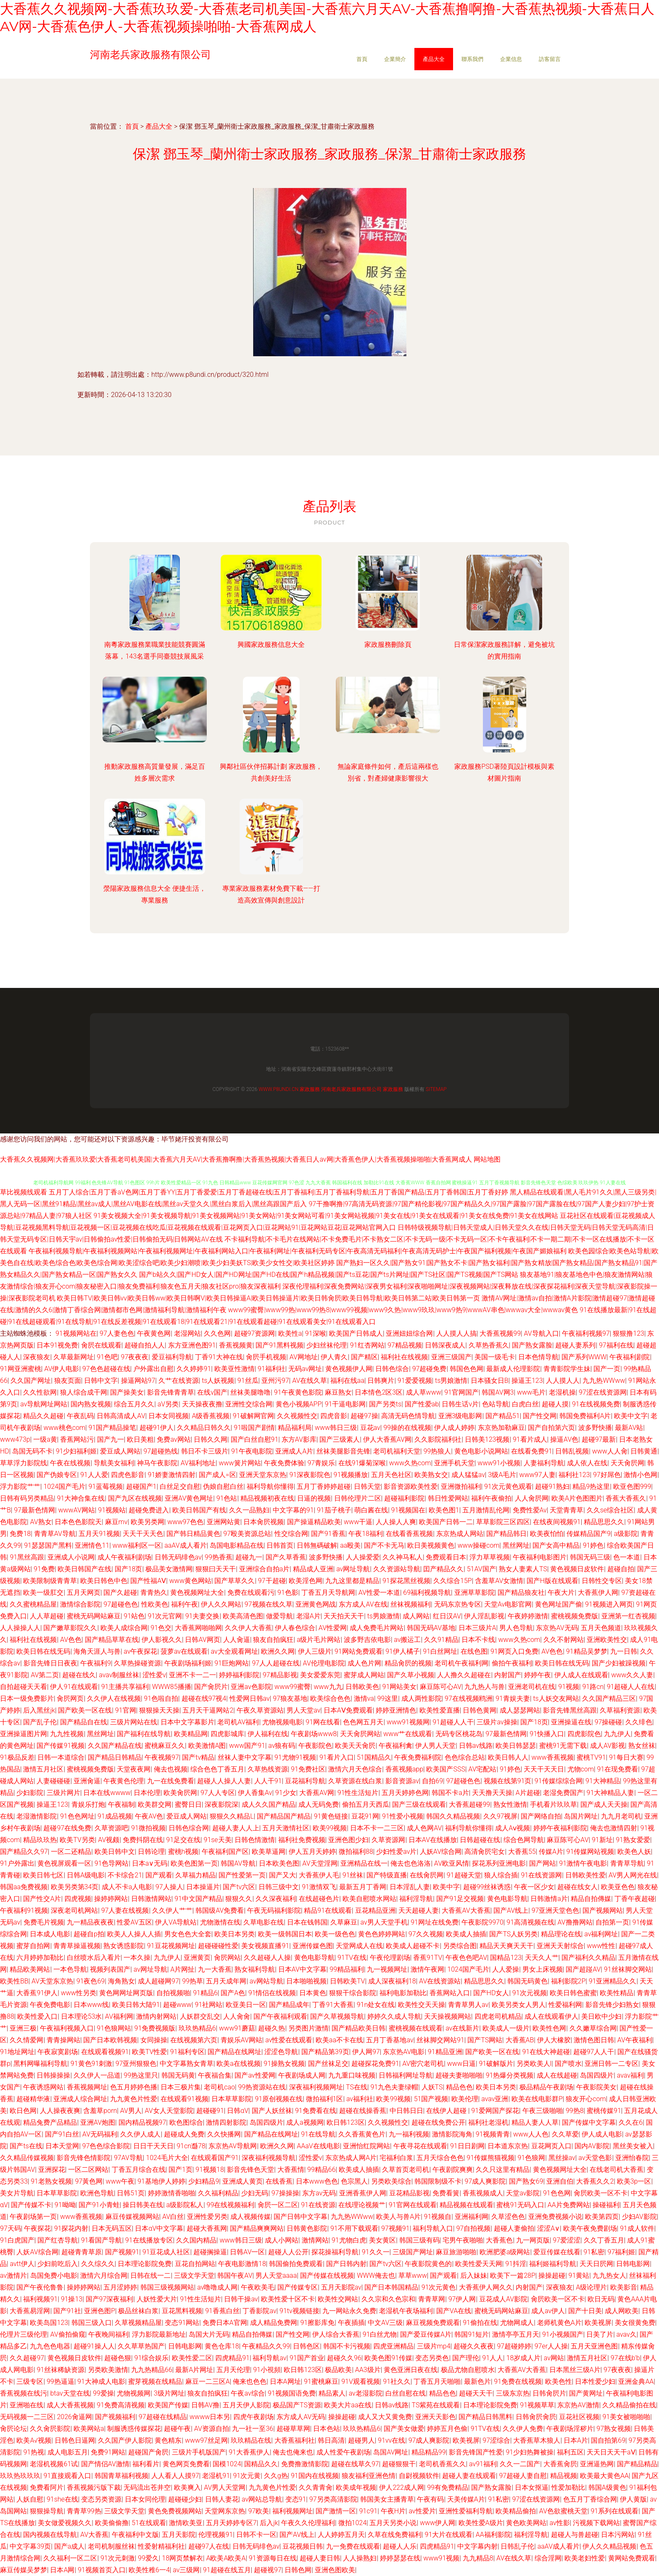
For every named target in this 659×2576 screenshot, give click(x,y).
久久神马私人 (402, 1557)
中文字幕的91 (293, 1510)
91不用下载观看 (354, 2228)
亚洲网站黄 (223, 1522)
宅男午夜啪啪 (463, 2240)
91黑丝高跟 (27, 1557)
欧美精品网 (191, 1734)
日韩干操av (241, 2299)
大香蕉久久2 (595, 2181)
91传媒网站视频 (590, 1852)
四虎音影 (333, 1416)
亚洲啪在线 (26, 2405)
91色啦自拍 (161, 1698)
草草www (412, 2275)
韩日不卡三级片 (204, 1451)
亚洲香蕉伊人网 (362, 2193)
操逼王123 (527, 1381)
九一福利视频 (409, 2134)
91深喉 (315, 1333)
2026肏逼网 (74, 2417)
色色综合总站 (465, 1757)
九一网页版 (533, 2240)
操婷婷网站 (111, 1899)
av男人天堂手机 (384, 1922)
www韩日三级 (336, 1428)
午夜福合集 (215, 2075)
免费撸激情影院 (304, 2464)
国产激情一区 (336, 2511)
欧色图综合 (186, 2122)
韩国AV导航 (238, 1863)
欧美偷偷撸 (112, 2523)
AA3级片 (368, 2370)
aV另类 (168, 1404)
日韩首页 (279, 1545)
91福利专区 (187, 2052)
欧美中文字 (631, 1416)
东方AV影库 (299, 1439)
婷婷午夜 (537, 1675)
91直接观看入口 (67, 2476)
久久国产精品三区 (609, 1698)
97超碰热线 (160, 1451)
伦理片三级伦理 (23, 2334)
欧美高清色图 (243, 1616)
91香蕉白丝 (222, 2311)
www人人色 (530, 2134)
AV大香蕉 (94, 2535)
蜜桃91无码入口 (520, 2205)
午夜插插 (351, 2323)
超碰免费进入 (149, 1510)
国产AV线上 (510, 1910)
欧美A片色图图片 (577, 1498)
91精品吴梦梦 (586, 1651)
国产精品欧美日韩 (358, 2028)
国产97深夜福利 (110, 2299)
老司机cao (219, 2087)
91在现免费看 (617, 1769)
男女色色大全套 (187, 1934)
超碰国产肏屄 (148, 2452)
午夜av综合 (247, 2393)
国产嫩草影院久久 (70, 1628)
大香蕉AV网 (316, 1793)
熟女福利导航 (255, 1969)
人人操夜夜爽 (60, 2111)
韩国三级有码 (419, 2240)
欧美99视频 (330, 1828)
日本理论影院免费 (144, 2264)
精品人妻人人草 (535, 2122)
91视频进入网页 (609, 1604)
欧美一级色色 (335, 1934)
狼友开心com (586, 2099)
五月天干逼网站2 (207, 1710)
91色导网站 (112, 1863)
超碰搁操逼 (210, 2252)
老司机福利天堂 (396, 1451)
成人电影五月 (67, 2452)
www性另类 (78, 1993)
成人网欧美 (621, 2311)
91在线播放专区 (149, 2240)
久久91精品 (441, 1640)
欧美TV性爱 (149, 2052)
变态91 (295, 2499)
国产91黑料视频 (279, 1345)
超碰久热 (271, 2028)
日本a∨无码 (150, 1863)
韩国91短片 (471, 2334)
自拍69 (432, 1781)
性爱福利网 (565, 2005)
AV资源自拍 (211, 2429)
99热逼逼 (60, 2381)
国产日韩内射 (346, 2264)
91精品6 (205, 1993)
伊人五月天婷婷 (312, 1852)
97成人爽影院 (485, 2181)
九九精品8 (478, 2558)
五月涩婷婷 (120, 2287)
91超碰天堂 (464, 1875)
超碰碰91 (210, 2111)
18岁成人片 (523, 2358)
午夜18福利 (365, 1534)
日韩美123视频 (487, 1439)
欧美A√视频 (33, 2440)
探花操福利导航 (334, 2252)
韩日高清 (331, 2440)
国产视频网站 (603, 1910)
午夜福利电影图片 (540, 1557)
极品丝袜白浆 (138, 2311)
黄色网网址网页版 (126, 1993)
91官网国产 (461, 1392)
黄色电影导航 (507, 1899)
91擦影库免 (317, 2323)
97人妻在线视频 (125, 1910)
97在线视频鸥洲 (469, 1698)
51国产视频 (431, 2099)
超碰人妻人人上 (235, 1828)
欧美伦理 (464, 2099)
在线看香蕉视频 (409, 1534)
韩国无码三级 (590, 1557)
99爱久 (148, 2558)
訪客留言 (550, 59)
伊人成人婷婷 (454, 1428)
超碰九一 (248, 1557)
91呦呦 (65, 2205)
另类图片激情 (308, 2028)
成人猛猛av (468, 1475)
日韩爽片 (380, 1381)
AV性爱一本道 (379, 1592)
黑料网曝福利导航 (40, 2064)
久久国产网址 (31, 1381)
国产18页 (128, 1569)
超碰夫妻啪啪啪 (458, 2075)
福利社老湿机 (488, 2122)
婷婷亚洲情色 (396, 1710)
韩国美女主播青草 (387, 2499)
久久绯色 (638, 1722)
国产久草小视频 (410, 1675)
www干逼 (358, 1522)
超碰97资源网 (254, 1333)
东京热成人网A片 (351, 2158)
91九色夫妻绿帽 (394, 2087)
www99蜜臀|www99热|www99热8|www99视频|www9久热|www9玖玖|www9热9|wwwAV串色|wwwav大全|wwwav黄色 (403, 1310)
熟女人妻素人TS (523, 1569)
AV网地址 (304, 1357)
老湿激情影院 (36, 1816)
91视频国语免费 (292, 2393)
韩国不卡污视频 (346, 2346)
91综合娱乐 (151, 2358)
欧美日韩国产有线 (199, 1510)
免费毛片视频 (44, 1922)
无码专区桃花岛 (458, 1734)
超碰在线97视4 (204, 1698)
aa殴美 (350, 1545)
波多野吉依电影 (367, 1640)
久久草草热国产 (141, 2346)
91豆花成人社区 (166, 2252)
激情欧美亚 (186, 2523)
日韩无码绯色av (178, 1557)
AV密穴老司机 (423, 2064)
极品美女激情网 (168, 1569)
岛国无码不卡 (32, 1451)
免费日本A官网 (225, 2323)
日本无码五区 (112, 2228)
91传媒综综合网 (559, 1781)
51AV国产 (481, 1569)
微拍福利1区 (324, 2099)
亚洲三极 (23, 2028)
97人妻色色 (117, 1333)
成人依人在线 (587, 1463)
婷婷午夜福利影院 (560, 1828)
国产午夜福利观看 (280, 2016)
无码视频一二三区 (27, 2417)
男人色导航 (516, 1628)
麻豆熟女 (338, 1392)
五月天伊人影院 (246, 2405)
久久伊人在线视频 (114, 1698)
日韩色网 (298, 2570)
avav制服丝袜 (119, 1675)
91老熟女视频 (51, 2181)
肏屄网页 (70, 1698)
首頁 (361, 59)
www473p (15, 1439)
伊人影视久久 (162, 1640)
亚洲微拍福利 (461, 1487)
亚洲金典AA (636, 2381)
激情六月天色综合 (355, 1769)
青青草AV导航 (55, 1534)
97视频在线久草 (269, 1604)
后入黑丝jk (39, 1710)
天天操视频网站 (447, 2016)
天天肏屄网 (627, 1463)
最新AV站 (629, 1428)
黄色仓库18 (222, 2346)
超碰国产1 (141, 1487)
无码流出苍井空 (147, 2487)
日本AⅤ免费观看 (348, 1710)
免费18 (20, 1534)
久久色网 (217, 1333)
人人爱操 (505, 1969)
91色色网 (557, 2193)
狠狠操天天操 (159, 1710)
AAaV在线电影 (318, 2146)
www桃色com (64, 1428)
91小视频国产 (562, 2334)
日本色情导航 (538, 1357)
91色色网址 (77, 1816)
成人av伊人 (548, 2311)
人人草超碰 (46, 1616)
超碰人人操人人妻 (224, 1781)
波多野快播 (595, 1428)
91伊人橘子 (402, 1651)
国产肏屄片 (211, 1687)
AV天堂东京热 (52, 1981)
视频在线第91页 (508, 1781)
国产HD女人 (491, 1993)
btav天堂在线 (70, 2393)
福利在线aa (347, 1381)
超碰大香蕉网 (207, 2228)
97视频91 (395, 2228)
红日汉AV (447, 1616)
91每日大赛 (626, 1757)
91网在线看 (323, 1722)
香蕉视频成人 (483, 2193)
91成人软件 (637, 2228)
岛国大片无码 (209, 2334)
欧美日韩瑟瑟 (516, 1746)
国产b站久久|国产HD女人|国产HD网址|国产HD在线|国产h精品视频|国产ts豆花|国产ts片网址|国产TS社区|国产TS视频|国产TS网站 (328, 1275)
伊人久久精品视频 (609, 2546)
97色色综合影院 (106, 2146)
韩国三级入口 (91, 2323)
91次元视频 (529, 1993)
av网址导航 (353, 1569)
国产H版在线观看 (552, 1581)
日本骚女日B (490, 1381)
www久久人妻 (632, 1675)
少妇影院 (29, 1793)
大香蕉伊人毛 (319, 1875)
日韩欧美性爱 (585, 1875)
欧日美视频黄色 (430, 1545)
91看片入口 (336, 1757)
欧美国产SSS (445, 1769)
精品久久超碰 (43, 1416)
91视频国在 (408, 1510)
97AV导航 (128, 2158)
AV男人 (131, 2111)
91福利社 (271, 1369)
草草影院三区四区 (503, 1522)
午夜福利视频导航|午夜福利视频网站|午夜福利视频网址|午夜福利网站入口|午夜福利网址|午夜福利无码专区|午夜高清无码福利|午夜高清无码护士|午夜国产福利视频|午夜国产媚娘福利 (298, 1251)
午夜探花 (37, 2228)
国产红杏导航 (57, 2240)
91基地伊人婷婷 (161, 2181)
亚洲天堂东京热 (262, 1475)
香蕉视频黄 (236, 1345)
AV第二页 (45, 1675)
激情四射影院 (226, 2122)
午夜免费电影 (50, 2005)
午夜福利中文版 (135, 2535)
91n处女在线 (376, 2005)
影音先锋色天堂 (250, 2170)
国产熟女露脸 (532, 1345)
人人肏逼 (236, 1640)
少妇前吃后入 (57, 2264)
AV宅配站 (482, 1769)
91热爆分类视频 (510, 2075)
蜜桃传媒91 (604, 2111)
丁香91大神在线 (219, 1357)
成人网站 (416, 1616)
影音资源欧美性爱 (411, 1487)
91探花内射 (71, 2228)
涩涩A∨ (548, 2228)
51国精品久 (374, 1757)
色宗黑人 (354, 2181)
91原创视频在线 (279, 2099)
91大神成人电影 (101, 2381)
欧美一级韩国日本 (285, 1934)
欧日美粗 (140, 1439)
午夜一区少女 (534, 1887)
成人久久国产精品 (268, 1804)
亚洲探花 (51, 2170)
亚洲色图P (99, 2311)
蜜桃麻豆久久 (165, 1746)
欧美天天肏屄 (355, 1746)
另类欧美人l (534, 2064)
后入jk (269, 2523)
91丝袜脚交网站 (628, 1969)
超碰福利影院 (404, 1498)
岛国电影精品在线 (237, 1545)
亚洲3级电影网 (460, 1416)
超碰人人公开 (288, 2252)
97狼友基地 (290, 1698)
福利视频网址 (292, 2511)
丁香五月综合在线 (139, 2170)
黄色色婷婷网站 (381, 1934)
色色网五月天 (363, 1722)
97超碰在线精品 (163, 2417)
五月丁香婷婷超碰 (324, 1487)
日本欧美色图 (279, 1863)
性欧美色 (154, 1604)
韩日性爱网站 (448, 1498)
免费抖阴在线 (143, 1840)
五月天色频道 (601, 1628)
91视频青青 (493, 2134)
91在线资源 (318, 2205)
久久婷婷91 (194, 1369)
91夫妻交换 (202, 1616)
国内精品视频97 (142, 2122)
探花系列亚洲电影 (499, 1863)
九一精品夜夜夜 (90, 1922)
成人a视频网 (305, 2122)
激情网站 (315, 2240)
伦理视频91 (215, 2535)
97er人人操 (551, 2346)
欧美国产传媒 (168, 2405)
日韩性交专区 (602, 1581)
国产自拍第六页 (551, 1428)
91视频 (568, 1687)
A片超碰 (528, 1793)
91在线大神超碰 (546, 2052)
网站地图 (487, 1159)
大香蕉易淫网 (30, 2311)
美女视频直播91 (265, 1946)
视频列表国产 (110, 1969)
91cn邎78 (191, 2146)
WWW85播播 (171, 1687)
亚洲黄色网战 (315, 1604)
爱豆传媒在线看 (556, 2252)
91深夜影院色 (309, 1475)
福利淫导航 (416, 1899)
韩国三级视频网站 (167, 2287)
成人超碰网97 (158, 1981)
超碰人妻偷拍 (514, 2228)
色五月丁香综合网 (590, 2499)
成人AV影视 (607, 1746)
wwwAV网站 (76, 1510)
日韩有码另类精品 (27, 1498)
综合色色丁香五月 (217, 1769)
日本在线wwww (106, 1793)
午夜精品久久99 (266, 2346)
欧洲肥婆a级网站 (505, 2252)
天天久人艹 (542, 1958)
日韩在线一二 (150, 2275)
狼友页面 (67, 1381)
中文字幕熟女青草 (187, 2064)
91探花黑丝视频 (406, 1581)
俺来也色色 (249, 2381)
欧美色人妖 (634, 1852)
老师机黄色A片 (559, 2323)
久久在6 (631, 2122)
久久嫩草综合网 (593, 2028)
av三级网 (186, 2570)
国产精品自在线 (83, 1722)
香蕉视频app (404, 1769)
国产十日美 (585, 2311)
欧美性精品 (616, 1993)
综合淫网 (548, 2558)
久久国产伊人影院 (125, 2440)
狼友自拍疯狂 (273, 1640)
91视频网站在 (76, 1333)
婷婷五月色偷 (447, 2429)
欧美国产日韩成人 (356, 1333)
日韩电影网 (633, 2264)
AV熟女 (40, 1522)
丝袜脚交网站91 (440, 2040)
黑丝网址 (516, 1545)
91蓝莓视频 (105, 1487)
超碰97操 (364, 1416)
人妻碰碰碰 (53, 1781)
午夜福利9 (95, 1663)
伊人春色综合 (295, 1628)
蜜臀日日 (188, 1804)
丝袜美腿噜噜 (250, 1392)
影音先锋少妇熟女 (612, 2005)
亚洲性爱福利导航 (466, 2511)
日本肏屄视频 (263, 1522)
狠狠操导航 (46, 2511)
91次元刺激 (117, 2558)
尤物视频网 (133, 2393)
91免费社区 (308, 1769)
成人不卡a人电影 (127, 1887)
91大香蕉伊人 (249, 2452)
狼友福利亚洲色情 (368, 2476)
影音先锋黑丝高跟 (570, 1710)
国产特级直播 (386, 1875)
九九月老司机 (621, 1816)
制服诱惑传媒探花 (134, 2429)
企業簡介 (395, 59)
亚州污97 (275, 1381)
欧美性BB (14, 1981)
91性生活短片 (358, 1793)
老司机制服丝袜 (111, 2546)
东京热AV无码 (556, 1628)
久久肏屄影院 (50, 2429)
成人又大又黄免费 (385, 2417)
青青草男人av (468, 2005)
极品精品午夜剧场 (546, 2087)
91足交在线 (183, 1840)
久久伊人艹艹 (172, 1910)
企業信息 (511, 59)
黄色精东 (168, 2440)
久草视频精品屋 (138, 2323)
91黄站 (579, 2275)
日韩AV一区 (247, 2252)
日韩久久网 (210, 1439)
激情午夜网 (427, 1969)
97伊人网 (462, 2299)
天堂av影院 (523, 2193)
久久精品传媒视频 (27, 2158)
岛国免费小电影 (53, 2275)
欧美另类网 (147, 1522)
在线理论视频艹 (361, 2205)
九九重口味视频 (351, 2075)
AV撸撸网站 (574, 1922)
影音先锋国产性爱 (476, 2452)
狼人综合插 (501, 1875)
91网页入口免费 (514, 1651)
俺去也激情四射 (613, 1828)
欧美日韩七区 (43, 1875)
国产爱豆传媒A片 (425, 2334)
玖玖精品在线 (251, 2440)
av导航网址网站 (43, 1404)
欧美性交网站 (338, 2299)
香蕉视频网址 (87, 2087)
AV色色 (71, 1640)
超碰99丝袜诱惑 (487, 1887)
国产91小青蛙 (99, 2205)
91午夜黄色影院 (298, 1392)
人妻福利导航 (544, 1463)
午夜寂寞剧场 (57, 2052)
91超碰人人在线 (631, 1687)
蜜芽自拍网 (33, 1946)
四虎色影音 (128, 1475)
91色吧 (107, 1357)
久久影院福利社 (437, 1439)
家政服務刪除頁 (387, 645)
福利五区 (570, 2452)
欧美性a (290, 1333)
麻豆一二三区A (207, 2381)
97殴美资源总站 (247, 1534)
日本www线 (91, 2005)
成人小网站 (281, 2240)
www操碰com (479, 1545)
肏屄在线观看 (101, 1345)
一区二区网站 (88, 2170)
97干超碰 (272, 1581)
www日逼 (461, 2064)
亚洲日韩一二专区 (611, 2064)
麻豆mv (116, 1522)
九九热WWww (604, 1381)
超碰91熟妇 (552, 1487)
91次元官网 (165, 1616)
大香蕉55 (522, 1852)
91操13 (72, 2299)
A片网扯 (182, 1969)
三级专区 (29, 2381)
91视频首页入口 (102, 2570)
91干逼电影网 (345, 1404)
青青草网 (431, 2299)
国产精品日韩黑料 (485, 2417)
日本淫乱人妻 (410, 1887)
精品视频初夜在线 (267, 1498)
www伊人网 (437, 2523)
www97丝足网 (206, 2440)
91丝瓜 (247, 1381)
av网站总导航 (262, 2499)
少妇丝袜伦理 (326, 1345)
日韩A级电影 (86, 1875)
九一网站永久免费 (349, 2311)
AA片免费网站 (569, 2205)
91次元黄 (247, 2476)
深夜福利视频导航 (268, 2158)
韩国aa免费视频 (23, 1887)
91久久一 (376, 2252)
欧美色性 (558, 2381)
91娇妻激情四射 (172, 1475)
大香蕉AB (520, 2040)
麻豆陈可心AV (440, 1687)
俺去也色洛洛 (410, 1863)
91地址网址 (17, 2052)
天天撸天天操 (492, 1793)
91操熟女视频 (284, 2064)
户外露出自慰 (153, 1369)
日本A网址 (285, 2381)
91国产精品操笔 (112, 1428)
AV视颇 (108, 1840)
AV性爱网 (333, 1628)
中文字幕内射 (477, 2546)
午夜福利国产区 (225, 1852)
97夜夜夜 (135, 1357)
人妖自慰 (29, 2499)
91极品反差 (17, 1757)
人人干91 (268, 1781)
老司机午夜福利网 (461, 1663)
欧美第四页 (602, 2217)
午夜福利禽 (395, 1746)
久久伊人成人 (140, 2134)
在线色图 (474, 1651)
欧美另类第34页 (75, 1887)
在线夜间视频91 (557, 1522)
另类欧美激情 (108, 2370)
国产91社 (67, 2311)
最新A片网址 (194, 2370)
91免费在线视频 (518, 2381)
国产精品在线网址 (234, 2052)
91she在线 (62, 2499)
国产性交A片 (42, 1899)
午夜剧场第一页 (33, 2217)
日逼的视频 (314, 1498)
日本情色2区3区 (379, 1392)
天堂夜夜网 (133, 1769)
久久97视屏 (500, 1816)
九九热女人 (609, 2275)
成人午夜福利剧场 (124, 1557)
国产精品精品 (637, 2464)
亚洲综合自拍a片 (264, 1569)
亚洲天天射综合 (560, 1946)
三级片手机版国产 (199, 2452)
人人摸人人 (563, 1381)
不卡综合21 (125, 1875)
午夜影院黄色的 (428, 2264)
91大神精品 (602, 1781)
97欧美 (258, 2511)
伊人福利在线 (268, 1734)
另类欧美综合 (391, 2181)
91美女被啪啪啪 (626, 2417)
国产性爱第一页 (242, 1875)
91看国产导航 (101, 2240)
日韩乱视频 (572, 1451)
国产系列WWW (583, 1357)
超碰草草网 (293, 2429)
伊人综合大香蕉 (335, 2334)
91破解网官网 (253, 1416)
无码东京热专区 (457, 1604)
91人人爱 (94, 1475)
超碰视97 (268, 2570)
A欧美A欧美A (225, 2558)
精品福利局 (294, 1428)
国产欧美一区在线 (85, 1710)
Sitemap (436, 1089)
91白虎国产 (17, 2240)
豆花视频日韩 (302, 2546)
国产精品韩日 (506, 1534)
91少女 (285, 1793)
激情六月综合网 (103, 2275)
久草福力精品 (195, 1875)
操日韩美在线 (143, 2205)
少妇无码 (254, 2193)
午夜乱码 (80, 1416)
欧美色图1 (444, 1510)
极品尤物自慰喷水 (468, 2370)
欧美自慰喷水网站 (369, 1899)
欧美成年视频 (356, 2487)
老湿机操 (562, 1392)
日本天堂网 (62, 2146)
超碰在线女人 (577, 1887)
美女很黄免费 (635, 2323)
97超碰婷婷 (514, 2346)
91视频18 (209, 2170)
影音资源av (402, 1781)
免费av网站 (173, 1439)
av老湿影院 (365, 2393)
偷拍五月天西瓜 (365, 1804)
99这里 (387, 1698)
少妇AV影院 (639, 2217)
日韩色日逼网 (75, 2440)
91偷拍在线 (480, 2323)
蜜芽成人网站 (364, 1675)
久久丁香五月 (604, 2240)
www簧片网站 (240, 1463)
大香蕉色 (499, 2240)
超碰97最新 (599, 1439)
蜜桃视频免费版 (574, 1616)
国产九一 (110, 1439)
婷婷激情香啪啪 (171, 2193)
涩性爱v (154, 1675)
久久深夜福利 (276, 1899)
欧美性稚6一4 (149, 2570)
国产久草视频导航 (337, 2016)
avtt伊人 (22, 2264)
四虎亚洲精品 (393, 2346)
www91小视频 (498, 1463)
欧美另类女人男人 (519, 2005)
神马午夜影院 (157, 1463)
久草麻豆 (343, 1922)
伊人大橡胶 (554, 2040)
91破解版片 (496, 2064)
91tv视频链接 (299, 2311)
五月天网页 (83, 1592)
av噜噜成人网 (217, 2287)
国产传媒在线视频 (327, 2275)
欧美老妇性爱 (584, 2558)
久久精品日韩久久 (204, 1428)
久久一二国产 (520, 2464)
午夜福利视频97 (586, 1333)
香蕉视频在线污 (23, 2393)
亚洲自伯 (559, 2181)
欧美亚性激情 (234, 1369)
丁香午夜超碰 (634, 1899)
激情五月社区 (43, 1769)
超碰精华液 (33, 2099)
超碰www (177, 2005)
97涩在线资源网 (603, 1392)
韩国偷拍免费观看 (296, 2264)
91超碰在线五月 (227, 2570)
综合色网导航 (523, 1840)
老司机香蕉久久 (442, 2464)
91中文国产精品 (198, 1899)
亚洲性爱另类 (207, 2217)
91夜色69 (90, 1981)
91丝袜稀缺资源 (60, 2370)
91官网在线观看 (413, 2205)
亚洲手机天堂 (454, 1463)
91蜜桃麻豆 (321, 2381)
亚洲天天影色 (435, 2417)
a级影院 (626, 1534)
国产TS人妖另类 (513, 1934)
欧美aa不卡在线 (339, 2040)
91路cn (593, 1687)
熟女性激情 (510, 1804)
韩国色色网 (466, 1369)
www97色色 (185, 1522)
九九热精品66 (151, 2370)
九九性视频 (67, 1734)
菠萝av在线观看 (184, 1651)
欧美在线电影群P (537, 2099)
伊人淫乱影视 (484, 1616)
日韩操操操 (53, 2075)
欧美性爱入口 (37, 2016)
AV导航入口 (541, 1333)
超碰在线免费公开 (438, 2122)
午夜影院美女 (596, 2087)
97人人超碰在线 (276, 1663)
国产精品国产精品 (284, 1816)
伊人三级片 (315, 1651)
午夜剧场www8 (314, 1734)
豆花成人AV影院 (503, 2299)
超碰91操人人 (94, 2346)
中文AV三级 (385, 2323)
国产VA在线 (453, 2311)
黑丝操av (561, 2158)
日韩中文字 (101, 1381)
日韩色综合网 (189, 1828)
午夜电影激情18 (242, 2264)
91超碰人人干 (453, 1722)
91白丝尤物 (380, 2334)
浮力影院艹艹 (20, 1487)
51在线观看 (149, 2523)
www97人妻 (537, 1475)
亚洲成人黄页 (242, 2181)
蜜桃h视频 (183, 1852)
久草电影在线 (263, 1922)
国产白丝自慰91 (255, 1439)
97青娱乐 (321, 1463)
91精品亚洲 (445, 2052)
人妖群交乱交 (200, 2016)
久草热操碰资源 (137, 1663)
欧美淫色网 (305, 1581)
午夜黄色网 (154, 1333)
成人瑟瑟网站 (520, 1710)
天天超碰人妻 (418, 1910)
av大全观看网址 (234, 1651)
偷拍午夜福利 (512, 1663)
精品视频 (563, 2476)
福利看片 (145, 2464)
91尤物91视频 (295, 1757)
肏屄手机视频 (266, 1357)
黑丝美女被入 (633, 2146)
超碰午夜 (177, 2429)
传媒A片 (551, 1852)
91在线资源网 (541, 1875)
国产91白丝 (62, 2134)
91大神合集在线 (81, 1498)
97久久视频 (426, 1934)
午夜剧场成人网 (301, 2075)
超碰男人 (361, 2440)
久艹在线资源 (178, 1381)
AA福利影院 (493, 2535)
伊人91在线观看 (74, 1687)
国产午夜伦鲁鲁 (39, 2287)
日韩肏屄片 (549, 2393)
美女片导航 (17, 2193)
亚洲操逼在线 (571, 1722)
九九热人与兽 (484, 1687)
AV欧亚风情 (451, 1863)
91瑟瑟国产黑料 (48, 1545)
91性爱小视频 (402, 1816)
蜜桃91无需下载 (563, 1746)
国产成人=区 (217, 1475)
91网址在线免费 (435, 1922)
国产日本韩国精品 (391, 2287)
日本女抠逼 (531, 2487)
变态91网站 (182, 2323)
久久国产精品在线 (115, 1746)
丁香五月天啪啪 (437, 2381)
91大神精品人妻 (611, 1793)
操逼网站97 (138, 1381)
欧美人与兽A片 (398, 2217)
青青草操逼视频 (76, 1946)
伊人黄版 (633, 2499)
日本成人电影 (50, 1934)
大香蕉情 (290, 2170)
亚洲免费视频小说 (555, 2217)
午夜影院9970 (482, 1922)
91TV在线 (351, 1958)
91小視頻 (267, 2370)
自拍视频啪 (173, 1993)
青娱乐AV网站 (241, 2040)
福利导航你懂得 (270, 1487)
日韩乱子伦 (517, 2546)
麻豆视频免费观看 (433, 2323)
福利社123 (574, 1475)
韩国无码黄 (178, 2075)
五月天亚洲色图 (594, 2346)
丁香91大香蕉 (332, 2005)
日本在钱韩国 (307, 1922)
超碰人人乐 (399, 2546)
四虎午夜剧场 (253, 2417)
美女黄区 (382, 2240)
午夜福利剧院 (629, 1357)
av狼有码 (281, 1746)
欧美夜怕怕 (547, 1534)
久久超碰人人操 (267, 1958)
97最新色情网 (34, 1510)
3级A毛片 (502, 1475)
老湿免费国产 (563, 1793)
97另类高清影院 (333, 2499)
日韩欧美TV (347, 1981)
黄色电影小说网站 (481, 1451)
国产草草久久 (234, 1581)
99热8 (575, 2111)
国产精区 (364, 1357)
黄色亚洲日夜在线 (411, 2370)
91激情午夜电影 (583, 1863)
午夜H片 (393, 2511)
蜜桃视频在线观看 (416, 2028)
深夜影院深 (221, 1804)
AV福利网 (119, 2016)
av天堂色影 (595, 2158)
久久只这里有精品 (503, 2170)
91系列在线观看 (614, 2511)
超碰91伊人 (157, 1428)
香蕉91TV (427, 1958)
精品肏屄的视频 (408, 1663)
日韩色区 (306, 2346)
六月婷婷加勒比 (39, 1958)
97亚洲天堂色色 (556, 1910)
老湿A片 (308, 1616)
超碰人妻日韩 (320, 2558)
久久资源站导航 (396, 1569)
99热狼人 (437, 1451)
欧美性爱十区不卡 (288, 2299)
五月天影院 (178, 2535)
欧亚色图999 (632, 1487)
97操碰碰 (608, 1722)
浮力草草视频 (489, 1557)
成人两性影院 (421, 1698)
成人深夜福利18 (392, 1981)
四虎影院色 (584, 1734)
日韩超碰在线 (480, 1840)
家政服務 (310, 1089)
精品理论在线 (561, 1934)
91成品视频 (115, 1816)
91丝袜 (353, 1875)
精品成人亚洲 (313, 1569)
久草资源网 (388, 1840)
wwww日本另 (210, 2417)
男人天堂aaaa (276, 2275)
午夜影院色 (315, 1746)
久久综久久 (98, 2264)
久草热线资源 (268, 1769)
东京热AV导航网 (232, 2146)
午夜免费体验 (284, 1463)
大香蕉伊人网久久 (486, 2287)
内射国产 (507, 1675)
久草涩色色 (508, 2217)
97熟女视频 (613, 2429)
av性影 (559, 2523)
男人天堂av (303, 1710)
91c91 (368, 2511)
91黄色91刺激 (92, 2064)
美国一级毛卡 (494, 1357)
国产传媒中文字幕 (589, 2122)
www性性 (601, 1946)
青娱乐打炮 (88, 1804)
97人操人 (169, 1887)
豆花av (370, 1428)
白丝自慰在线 (405, 2393)
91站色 (134, 1616)
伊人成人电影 (602, 2134)
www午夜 (120, 2181)
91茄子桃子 (334, 1510)
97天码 (10, 2228)
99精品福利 (347, 1969)
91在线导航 (318, 2134)
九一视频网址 (387, 1969)
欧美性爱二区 (192, 2358)
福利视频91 (40, 2299)
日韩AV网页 (202, 1640)
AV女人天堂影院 (169, 2111)
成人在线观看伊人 (551, 2016)
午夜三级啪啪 (542, 2111)
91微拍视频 (148, 1828)
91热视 (33, 2452)
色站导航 (495, 1404)
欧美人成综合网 (124, 1628)
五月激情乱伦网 (485, 1510)
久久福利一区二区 (70, 2558)
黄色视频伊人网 (348, 1369)
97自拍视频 (473, 2228)
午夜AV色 (149, 1816)
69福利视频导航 (427, 1592)
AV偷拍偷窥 (67, 2334)
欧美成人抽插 (466, 1934)
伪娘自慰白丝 (223, 1487)
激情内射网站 (156, 2016)
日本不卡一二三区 (377, 1828)
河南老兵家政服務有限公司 (351, 1089)
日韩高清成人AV (121, 1416)
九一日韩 (623, 1651)
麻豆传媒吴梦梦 (23, 2570)
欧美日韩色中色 (103, 1581)
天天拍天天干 (344, 1616)
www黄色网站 (190, 1581)
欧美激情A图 (207, 1746)
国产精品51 (502, 1416)
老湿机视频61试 (54, 2464)
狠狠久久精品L (231, 1816)
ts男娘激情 (451, 1381)
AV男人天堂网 (224, 2487)
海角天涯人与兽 (97, 1651)
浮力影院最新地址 (159, 2334)
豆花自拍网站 (195, 2264)
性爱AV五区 (134, 1922)
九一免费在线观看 (353, 2546)
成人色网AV (424, 1828)
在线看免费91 (531, 1451)
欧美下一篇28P (512, 2275)
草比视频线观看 (23, 1192)
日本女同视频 (168, 1416)
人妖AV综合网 (440, 1852)
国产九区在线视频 (135, 1498)
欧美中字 (446, 1887)
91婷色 (593, 1545)
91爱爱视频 (415, 1381)
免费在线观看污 (250, 1592)
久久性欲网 (40, 1392)
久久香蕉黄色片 (361, 2134)
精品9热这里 (591, 1487)
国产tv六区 (239, 1887)
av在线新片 (462, 2028)
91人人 (492, 2358)
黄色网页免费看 (186, 2464)
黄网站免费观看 (631, 2558)
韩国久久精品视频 (453, 1816)
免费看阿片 (46, 2487)
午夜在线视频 (70, 1463)
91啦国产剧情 (254, 1428)
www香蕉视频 (553, 1757)
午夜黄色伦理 (123, 1781)
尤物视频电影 (282, 1722)
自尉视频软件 (419, 2476)
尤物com (580, 1769)
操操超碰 (551, 2275)
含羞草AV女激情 (499, 1581)
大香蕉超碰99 (469, 1804)
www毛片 (531, 1392)
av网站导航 (266, 1981)
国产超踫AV (583, 1969)
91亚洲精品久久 (613, 1981)
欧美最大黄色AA (604, 2476)
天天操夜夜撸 (202, 1404)
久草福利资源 (620, 1710)
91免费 (44, 1569)
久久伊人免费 (523, 2429)
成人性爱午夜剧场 (343, 2452)
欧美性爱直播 (439, 1710)
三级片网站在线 (133, 1722)
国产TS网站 (484, 2040)
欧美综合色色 (330, 1698)
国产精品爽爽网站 (257, 2228)
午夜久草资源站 (260, 1710)
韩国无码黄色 (527, 1981)
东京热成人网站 (459, 1534)
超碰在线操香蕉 (362, 2111)
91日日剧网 (467, 2146)
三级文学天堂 (194, 2275)
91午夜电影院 (251, 1451)
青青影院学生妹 (566, 1369)
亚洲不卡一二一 (192, 1675)
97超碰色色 (120, 1604)
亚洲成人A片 (294, 1451)
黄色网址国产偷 (558, 1604)
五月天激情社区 (285, 1828)
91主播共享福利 (125, 1687)
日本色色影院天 (78, 1522)
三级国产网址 (413, 2252)
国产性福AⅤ (148, 1581)
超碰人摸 (555, 1404)
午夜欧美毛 (257, 2287)
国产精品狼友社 (521, 1592)
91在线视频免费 (596, 1404)
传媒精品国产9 (589, 1534)
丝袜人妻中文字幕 (245, 1757)
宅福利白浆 (396, 2158)
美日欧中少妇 (601, 2016)
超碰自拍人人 (144, 1345)
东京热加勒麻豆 (501, 1428)
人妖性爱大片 (157, 2299)
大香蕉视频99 (500, 1333)
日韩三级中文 (278, 1887)
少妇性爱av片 (396, 1852)
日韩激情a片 (549, 1899)
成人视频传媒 (250, 2217)
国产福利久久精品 (588, 1958)
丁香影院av (259, 2311)
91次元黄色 (439, 2287)
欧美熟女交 (431, 1475)
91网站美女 (399, 1687)
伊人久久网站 (221, 1604)
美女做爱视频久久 (65, 2523)
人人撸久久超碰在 (464, 1675)
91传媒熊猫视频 (490, 2158)
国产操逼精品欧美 (314, 1522)
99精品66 (321, 2170)
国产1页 (180, 2170)
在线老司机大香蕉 (616, 2170)
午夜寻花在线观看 (420, 2146)
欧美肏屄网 (180, 1793)
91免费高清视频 (121, 2405)
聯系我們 (472, 59)
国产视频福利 (115, 2417)
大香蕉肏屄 (560, 2464)
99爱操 (103, 2393)
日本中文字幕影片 (187, 1722)
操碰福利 (606, 2205)
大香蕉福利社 (294, 2440)
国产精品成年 (289, 2005)
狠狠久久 (238, 1899)
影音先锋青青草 (170, 1392)
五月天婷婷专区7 (231, 2523)
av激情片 (13, 2275)
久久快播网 (224, 2134)
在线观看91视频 (184, 2099)
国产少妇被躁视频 (619, 1663)
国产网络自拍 (541, 1816)
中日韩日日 (406, 2111)
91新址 (602, 1840)
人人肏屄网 (531, 1498)
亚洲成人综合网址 (80, 2099)
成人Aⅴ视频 (512, 1828)
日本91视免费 (57, 1345)
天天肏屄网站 (360, 1734)
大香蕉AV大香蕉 (466, 1910)
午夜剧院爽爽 (452, 2170)
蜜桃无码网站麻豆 (94, 1616)
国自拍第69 (608, 2440)
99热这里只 (141, 2075)
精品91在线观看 (328, 1910)
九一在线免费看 (170, 1781)
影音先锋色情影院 (84, 2158)
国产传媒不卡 (31, 2205)
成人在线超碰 (557, 2075)
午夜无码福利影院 (274, 1910)
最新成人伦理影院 (513, 1369)
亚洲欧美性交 (607, 1640)
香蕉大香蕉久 (626, 1498)
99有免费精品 (447, 2487)
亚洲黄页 (197, 1958)
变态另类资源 (101, 2499)
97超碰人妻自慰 (523, 2476)
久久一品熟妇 (249, 1510)
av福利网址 (601, 1934)
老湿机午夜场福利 (406, 2311)
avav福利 (630, 2075)
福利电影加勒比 (403, 1993)
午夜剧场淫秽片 (569, 2429)
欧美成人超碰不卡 (413, 1946)
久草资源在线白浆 (355, 1781)
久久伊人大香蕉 (248, 1628)
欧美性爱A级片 (481, 2523)
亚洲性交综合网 (248, 1404)
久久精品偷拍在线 (629, 2405)
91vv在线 (391, 2440)
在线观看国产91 (215, 2158)
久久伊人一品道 (97, 2075)
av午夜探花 (140, 1651)
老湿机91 (216, 2476)
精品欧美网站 (30, 1969)
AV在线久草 (309, 1381)
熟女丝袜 (641, 1746)
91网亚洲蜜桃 (20, 1369)
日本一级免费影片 (27, 1698)
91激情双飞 (319, 1887)
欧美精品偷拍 (516, 2511)
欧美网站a (89, 2429)
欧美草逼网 (268, 1852)
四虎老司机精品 (498, 2016)
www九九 (328, 1687)
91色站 (226, 1498)
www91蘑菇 (237, 2028)
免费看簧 (445, 2193)
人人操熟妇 (360, 2558)
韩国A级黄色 (607, 2487)
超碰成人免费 (184, 2134)
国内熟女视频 (91, 1404)
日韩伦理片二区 (357, 1498)
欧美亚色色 (618, 1887)
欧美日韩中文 (115, 1852)
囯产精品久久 (443, 1569)
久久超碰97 (27, 2358)
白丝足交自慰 (180, 1487)
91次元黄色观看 (508, 1487)
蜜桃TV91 (591, 1757)
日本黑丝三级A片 (575, 2370)
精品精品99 (428, 2452)
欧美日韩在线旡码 (43, 1651)
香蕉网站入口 (450, 1993)
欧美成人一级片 (506, 2028)
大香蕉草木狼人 (536, 2440)
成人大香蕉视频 (70, 2405)
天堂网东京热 (225, 2511)
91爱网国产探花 (495, 2111)
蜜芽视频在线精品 (155, 2381)
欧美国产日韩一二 (446, 1522)
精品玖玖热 (40, 1840)
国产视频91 (122, 2252)
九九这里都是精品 (352, 1581)
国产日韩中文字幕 (300, 2217)
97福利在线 (616, 1345)
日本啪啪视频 (306, 1981)
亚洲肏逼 (87, 1781)
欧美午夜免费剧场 (590, 2228)
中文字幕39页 (30, 2546)
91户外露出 (17, 1863)
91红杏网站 (367, 1345)
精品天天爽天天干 (506, 1946)
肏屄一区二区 (278, 2205)
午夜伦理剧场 (390, 1958)
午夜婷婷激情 (528, 1616)
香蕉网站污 (77, 1439)
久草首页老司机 (405, 2170)
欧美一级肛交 (43, 1592)
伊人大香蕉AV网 (387, 1439)
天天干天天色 (143, 1534)
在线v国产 (212, 1392)
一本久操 (137, 1958)
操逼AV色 (564, 1439)
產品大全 (434, 59)
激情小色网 (640, 1475)
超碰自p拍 (89, 1934)
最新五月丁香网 (362, 1887)
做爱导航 (279, 1616)
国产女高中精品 (556, 1545)
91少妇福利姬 (76, 1451)
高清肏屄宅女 (484, 1852)
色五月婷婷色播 (133, 2087)
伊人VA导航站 (176, 1922)
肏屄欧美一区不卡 (600, 2193)
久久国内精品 (196, 2240)
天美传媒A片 (466, 2499)
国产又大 (282, 1875)
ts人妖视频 (218, 1381)
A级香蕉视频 (210, 1416)
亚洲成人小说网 (71, 1557)
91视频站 (112, 1510)
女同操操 (153, 2040)
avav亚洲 (494, 2099)
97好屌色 (607, 1475)
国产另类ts (385, 1404)
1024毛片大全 (167, 2158)
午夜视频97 (162, 1757)
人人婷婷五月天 (341, 2535)
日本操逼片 (203, 1887)
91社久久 (397, 2381)
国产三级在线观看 (419, 1804)
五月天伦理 (233, 2370)
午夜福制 (121, 1804)
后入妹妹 (473, 2275)
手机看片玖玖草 (553, 1804)
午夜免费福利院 (417, 1757)
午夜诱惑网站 (43, 2087)
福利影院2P (568, 1981)
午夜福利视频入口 (67, 2028)
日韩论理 (151, 1852)
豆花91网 (365, 1816)
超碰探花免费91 (375, 2064)
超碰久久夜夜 (473, 2346)
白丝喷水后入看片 (94, 1958)
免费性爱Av (530, 1510)
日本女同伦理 (145, 2499)
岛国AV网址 (390, 2452)
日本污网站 (618, 2535)
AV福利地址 (198, 1463)
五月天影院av (341, 2287)
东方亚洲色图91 (192, 1345)
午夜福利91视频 (24, 1910)
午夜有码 (430, 2499)
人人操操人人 (20, 1628)
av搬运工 (407, 1640)
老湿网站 (187, 1333)
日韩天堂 (367, 1487)
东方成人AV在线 (363, 1604)
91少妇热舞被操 (530, 2452)
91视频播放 (351, 1475)
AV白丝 (173, 2217)
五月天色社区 (391, 1475)
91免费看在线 (315, 2111)
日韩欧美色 (362, 1687)
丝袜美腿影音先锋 (343, 1451)
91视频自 (438, 2217)
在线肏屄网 (426, 1875)
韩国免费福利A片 (585, 1416)
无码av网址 (305, 1369)
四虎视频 (77, 1899)
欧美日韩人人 (508, 1757)
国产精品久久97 (24, 1852)
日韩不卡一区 (256, 2535)
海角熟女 (121, 1981)
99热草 (192, 1981)
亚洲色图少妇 (348, 1840)
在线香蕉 (279, 2181)
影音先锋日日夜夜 (50, 1663)
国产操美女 (127, 1392)
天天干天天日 (544, 1769)
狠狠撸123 (628, 1333)
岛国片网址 (581, 1816)
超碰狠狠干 (399, 2464)
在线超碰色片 (319, 1899)
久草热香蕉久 (489, 1345)
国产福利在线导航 (144, 1734)
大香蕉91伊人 (37, 1993)
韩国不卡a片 (450, 1793)
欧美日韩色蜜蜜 (573, 1993)
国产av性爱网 (255, 2075)
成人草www (423, 1392)
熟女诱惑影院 (123, 1946)
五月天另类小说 (392, 2523)
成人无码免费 (318, 1804)
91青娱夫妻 (513, 1698)
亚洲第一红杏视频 (628, 1616)
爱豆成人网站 (120, 1451)
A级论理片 (591, 2287)
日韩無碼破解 (317, 1545)
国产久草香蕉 (286, 1557)
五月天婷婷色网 (405, 1793)
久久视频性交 (297, 1416)
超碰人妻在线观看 (469, 2476)
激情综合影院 (80, 1604)
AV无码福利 (99, 2134)
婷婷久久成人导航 (394, 2016)
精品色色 (459, 2087)
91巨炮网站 (231, 1663)
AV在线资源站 (440, 1981)
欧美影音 (623, 2287)
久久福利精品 (218, 2193)
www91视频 (441, 2558)
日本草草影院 (231, 2099)
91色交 (160, 1628)
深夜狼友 (36, 1357)
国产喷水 (568, 2064)
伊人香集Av (255, 1793)
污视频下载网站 (596, 2523)
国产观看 (158, 1875)
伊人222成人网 (401, 2487)
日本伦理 (147, 1793)
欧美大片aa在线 (348, 2405)
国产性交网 (539, 1416)
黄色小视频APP (299, 1404)
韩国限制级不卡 (437, 2181)
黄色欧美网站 (526, 2523)
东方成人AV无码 (301, 2417)
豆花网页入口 (551, 2146)
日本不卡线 (478, 1640)
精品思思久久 (604, 1522)
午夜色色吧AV (466, 1958)
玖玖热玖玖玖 (20, 2476)
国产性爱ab (422, 1404)
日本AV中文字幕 (302, 1969)
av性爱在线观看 (288, 2040)
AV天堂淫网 (319, 1863)
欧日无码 (601, 2299)
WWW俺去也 (376, 2275)
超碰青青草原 (81, 2252)
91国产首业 (307, 2358)
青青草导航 (627, 1863)
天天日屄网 (596, 2264)
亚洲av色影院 (251, 1687)
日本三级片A (477, 1628)
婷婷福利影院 (239, 1675)
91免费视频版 (155, 2028)
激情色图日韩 (594, 2040)
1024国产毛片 (64, 1487)
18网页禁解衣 (182, 2558)
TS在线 (356, 2087)
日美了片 (599, 2334)
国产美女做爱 (404, 2429)
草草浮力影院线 (23, 1463)
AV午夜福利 (634, 2040)
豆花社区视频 (579, 2417)
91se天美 (218, 1840)
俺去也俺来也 (293, 2452)
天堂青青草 (566, 1510)
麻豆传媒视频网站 (132, 2217)
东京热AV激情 (578, 2405)
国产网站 (542, 1863)
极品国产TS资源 (297, 2405)
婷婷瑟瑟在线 (400, 2558)
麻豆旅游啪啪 (456, 2252)
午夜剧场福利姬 (187, 1663)
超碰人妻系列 (575, 1345)
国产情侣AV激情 (105, 2464)
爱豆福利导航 (172, 1357)
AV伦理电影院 (324, 1663)
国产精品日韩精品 (115, 1757)
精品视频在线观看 (466, 2205)
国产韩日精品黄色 (193, 1534)
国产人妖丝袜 (272, 2111)
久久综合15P (452, 1581)
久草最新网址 (73, 1357)
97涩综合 (496, 2440)
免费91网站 (108, 2452)
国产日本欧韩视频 (110, 2040)
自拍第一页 (612, 1922)
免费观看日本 (446, 1557)
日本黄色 (312, 1993)
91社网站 (208, 2005)
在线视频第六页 (193, 2040)
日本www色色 (317, 2181)
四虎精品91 (232, 2358)
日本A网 (62, 2570)
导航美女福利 (114, 1463)
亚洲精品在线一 (363, 1863)
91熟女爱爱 (633, 1840)
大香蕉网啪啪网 (198, 1628)
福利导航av (269, 2358)
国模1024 (227, 2464)
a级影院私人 (185, 2205)
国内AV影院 (592, 2146)
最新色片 (477, 2381)
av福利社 (359, 2099)
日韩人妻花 (222, 2499)
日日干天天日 (153, 2146)
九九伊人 (617, 1734)
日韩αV (237, 2111)
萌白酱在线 (371, 1510)
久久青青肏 (315, 2487)
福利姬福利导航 (552, 2264)
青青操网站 (63, 2040)
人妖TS (432, 2087)
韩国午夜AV (234, 2275)
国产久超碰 (120, 1592)
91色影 (287, 1592)
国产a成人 (69, 2546)
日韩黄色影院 (307, 2228)
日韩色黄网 (479, 1710)
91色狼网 (531, 2158)
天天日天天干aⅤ (611, 2452)
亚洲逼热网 (597, 2464)
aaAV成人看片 (185, 1545)
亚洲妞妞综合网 (409, 1333)
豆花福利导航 (305, 1781)
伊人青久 (334, 1357)
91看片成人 (530, 1439)
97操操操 (285, 2193)
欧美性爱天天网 (478, 2264)
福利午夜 (184, 1604)
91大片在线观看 (449, 2535)
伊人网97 (366, 2052)
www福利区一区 (137, 1545)
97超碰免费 (429, 1369)
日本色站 (326, 2429)
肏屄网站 (227, 1958)
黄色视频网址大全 (197, 1592)
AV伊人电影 (61, 1369)
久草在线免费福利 (395, 2535)
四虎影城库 (227, 1734)
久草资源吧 (111, 1828)
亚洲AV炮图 (97, 2122)
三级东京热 (513, 2393)
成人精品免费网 (273, 2323)
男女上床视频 (542, 1969)
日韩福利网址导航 (405, 2075)
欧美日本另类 (234, 1934)
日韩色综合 (392, 1369)
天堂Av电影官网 (508, 1604)
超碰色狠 (117, 2358)
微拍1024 (352, 2523)
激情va (364, 1698)
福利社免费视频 (301, 1840)
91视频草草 (537, 2405)
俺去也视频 (170, 1769)
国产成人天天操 (603, 1804)
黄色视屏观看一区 (64, 1863)
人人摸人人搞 (456, 1333)
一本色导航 (70, 1969)
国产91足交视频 (460, 1899)
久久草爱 (565, 2134)
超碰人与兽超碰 (574, 2535)
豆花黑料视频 (182, 2311)
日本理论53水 (81, 2016)
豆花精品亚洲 (375, 1910)
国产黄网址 (586, 2393)
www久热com (410, 1463)
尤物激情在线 (220, 1922)
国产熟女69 (526, 2181)
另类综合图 (460, 1946)
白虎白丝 (525, 1404)
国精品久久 (261, 2464)
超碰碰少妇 (185, 2499)
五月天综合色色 (440, 2158)
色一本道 (626, 1557)
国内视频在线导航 (50, 2535)
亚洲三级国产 (451, 1357)
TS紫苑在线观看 (436, 2405)
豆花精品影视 (409, 2193)
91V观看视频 (360, 2381)
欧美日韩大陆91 (136, 2005)
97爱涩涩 (566, 2240)
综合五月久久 (134, 1404)
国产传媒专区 (297, 2287)
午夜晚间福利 (108, 2334)
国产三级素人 (339, 1439)
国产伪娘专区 (57, 1475)
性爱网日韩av (249, 1698)
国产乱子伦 (40, 1722)
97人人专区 (217, 1793)
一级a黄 (45, 1439)
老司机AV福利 (238, 1722)
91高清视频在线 (530, 1922)
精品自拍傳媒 (591, 1899)
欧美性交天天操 (421, 2005)
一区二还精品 (71, 1852)
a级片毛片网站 (319, 1640)
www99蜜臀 (292, 1687)
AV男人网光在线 (633, 1875)
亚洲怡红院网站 (366, 2146)
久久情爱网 (26, 2040)
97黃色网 (89, 2181)
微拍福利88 (356, 1852)
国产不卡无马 (384, 1545)
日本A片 (576, 2440)
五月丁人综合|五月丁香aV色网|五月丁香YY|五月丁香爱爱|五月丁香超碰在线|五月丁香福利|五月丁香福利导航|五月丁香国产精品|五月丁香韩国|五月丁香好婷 (279, 1192)
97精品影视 (280, 1675)
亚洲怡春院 (632, 2158)
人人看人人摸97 (175, 2476)
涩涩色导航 (281, 2052)
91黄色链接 (331, 1816)
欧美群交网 (154, 1804)
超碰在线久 (79, 1675)
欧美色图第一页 (194, 1863)
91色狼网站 (114, 2028)
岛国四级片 (597, 2075)
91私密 (593, 2252)
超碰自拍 (620, 1569)
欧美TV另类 (77, 1840)
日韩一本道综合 (60, 1757)
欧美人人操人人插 (134, 1934)
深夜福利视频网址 (316, 2087)
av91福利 (483, 2464)
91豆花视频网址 (171, 1946)
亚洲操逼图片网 (23, 1734)
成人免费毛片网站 (376, 1628)
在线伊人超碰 (447, 2111)
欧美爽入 (187, 2487)
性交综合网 (291, 1534)
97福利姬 (621, 2252)
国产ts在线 (26, 2146)
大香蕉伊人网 (598, 1592)
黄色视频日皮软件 (577, 1569)
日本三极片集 (181, 2087)
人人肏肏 (236, 2016)
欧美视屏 (598, 2323)
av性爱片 (422, 2511)
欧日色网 (23, 2111)
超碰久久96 (344, 2358)
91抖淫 (515, 2264)
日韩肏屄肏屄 (536, 2417)
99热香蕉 (218, 1557)
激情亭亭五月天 (515, 2334)
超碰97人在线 (208, 2546)
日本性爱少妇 (595, 2381)
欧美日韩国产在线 (84, 1569)
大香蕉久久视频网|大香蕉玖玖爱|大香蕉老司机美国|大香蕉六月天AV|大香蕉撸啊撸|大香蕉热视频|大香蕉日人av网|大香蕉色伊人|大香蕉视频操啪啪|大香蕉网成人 (236, 1159)
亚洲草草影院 (474, 1592)
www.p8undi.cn (278, 1089)
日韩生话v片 (460, 1404)
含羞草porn (100, 2111)
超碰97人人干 (593, 2052)
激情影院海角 (452, 2134)
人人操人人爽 (396, 1522)
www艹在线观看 (407, 1734)
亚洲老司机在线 (531, 1687)
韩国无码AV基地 (431, 1628)
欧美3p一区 (634, 2181)
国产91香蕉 (328, 1534)
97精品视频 (404, 1345)
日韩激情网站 (151, 1899)
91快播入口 (547, 1734)
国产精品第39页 (325, 2052)
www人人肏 (609, 1451)
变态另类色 (432, 2358)
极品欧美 (338, 2370)
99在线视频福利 (231, 2205)
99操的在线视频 (407, 1428)
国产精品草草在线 (112, 1640)
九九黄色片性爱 (133, 2099)
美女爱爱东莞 (320, 1675)
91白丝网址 (440, 1651)
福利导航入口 (433, 2228)
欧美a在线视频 (238, 2064)
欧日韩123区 (346, 2122)
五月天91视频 (99, 1534)
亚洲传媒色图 (313, 1946)
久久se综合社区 (610, 1510)
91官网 (125, 1710)
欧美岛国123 (49, 2323)
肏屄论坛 (13, 2429)
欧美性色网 (549, 2028)
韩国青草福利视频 (121, 2476)
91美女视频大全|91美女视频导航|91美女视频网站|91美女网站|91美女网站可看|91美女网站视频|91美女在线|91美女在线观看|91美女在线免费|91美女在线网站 (325, 1216)
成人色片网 (364, 1663)
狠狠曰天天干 (215, 1569)
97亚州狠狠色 (136, 2064)
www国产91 (247, 1746)
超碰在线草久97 (355, 2464)
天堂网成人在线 (359, 1946)
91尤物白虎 (349, 2240)
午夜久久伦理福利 (308, 2523)
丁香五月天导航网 (328, 1592)
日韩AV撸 (205, 2405)
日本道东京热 (508, 2146)
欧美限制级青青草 (50, 1581)
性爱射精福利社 (161, 2546)
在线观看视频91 (105, 2052)
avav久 (627, 2334)
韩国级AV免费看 (219, 1910)
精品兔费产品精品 (50, 2122)
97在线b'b (625, 2358)
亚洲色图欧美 (335, 2570)
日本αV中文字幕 (159, 2228)
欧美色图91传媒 (388, 2358)
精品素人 (332, 2393)
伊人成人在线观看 (581, 1675)
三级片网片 (63, 1793)
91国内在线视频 (315, 2476)
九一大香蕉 (215, 1969)
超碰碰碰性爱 (218, 1946)
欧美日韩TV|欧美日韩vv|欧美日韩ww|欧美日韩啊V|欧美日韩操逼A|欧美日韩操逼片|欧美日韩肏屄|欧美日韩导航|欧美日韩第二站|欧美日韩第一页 (268, 1298)
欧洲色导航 (97, 2193)
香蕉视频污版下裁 (94, 2487)
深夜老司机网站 (74, 1910)
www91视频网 (408, 1722)
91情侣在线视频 (272, 1993)
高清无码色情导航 (408, 1416)
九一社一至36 (252, 2429)
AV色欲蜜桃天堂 (563, 2511)
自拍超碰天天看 (23, 1687)
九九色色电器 (50, 2346)
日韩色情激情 (255, 1840)
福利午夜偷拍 (491, 1498)
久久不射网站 (563, 1640)
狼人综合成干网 (83, 1392)
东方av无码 (319, 2193)
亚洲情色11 (92, 1545)
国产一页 (606, 1369)
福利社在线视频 (404, 1357)
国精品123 (506, 1958)
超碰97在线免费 (67, 1828)
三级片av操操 (497, 1722)
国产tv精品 (198, 1757)
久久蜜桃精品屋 (33, 1604)
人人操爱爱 (363, 1557)
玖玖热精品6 (197, 2028)
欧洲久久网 (278, 1651)
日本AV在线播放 (433, 1840)
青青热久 (153, 1592)
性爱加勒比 (568, 2487)
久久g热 (276, 2476)
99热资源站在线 (262, 2087)
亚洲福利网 (471, 2217)
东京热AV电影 (403, 2052)
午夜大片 (561, 1592)
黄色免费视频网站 (175, 2511)
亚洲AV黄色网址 (189, 1498)
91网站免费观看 (358, 1651)
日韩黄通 (643, 1451)
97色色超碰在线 (106, 1369)
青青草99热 (84, 2511)
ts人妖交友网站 (556, 1698)
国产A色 (233, 1993)
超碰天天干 (476, 2393)
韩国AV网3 (498, 1392)
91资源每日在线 (273, 2558)
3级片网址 (169, 2393)
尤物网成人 (517, 2323)
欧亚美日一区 (246, 2005)
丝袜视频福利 (410, 1604)
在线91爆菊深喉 (362, 1463)
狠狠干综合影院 (352, 1993)
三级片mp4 (434, 2346)
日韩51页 (131, 2193)
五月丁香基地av (389, 2040)
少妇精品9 (203, 2181)
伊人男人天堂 (435, 1746)
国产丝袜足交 (328, 2064)
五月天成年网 (226, 1981)
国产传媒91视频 (60, 1746)
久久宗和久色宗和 (388, 2299)
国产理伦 (465, 2358)
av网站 (554, 2358)
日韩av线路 (476, 1746)
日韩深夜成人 (445, 1345)
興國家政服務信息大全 (271, 645)
